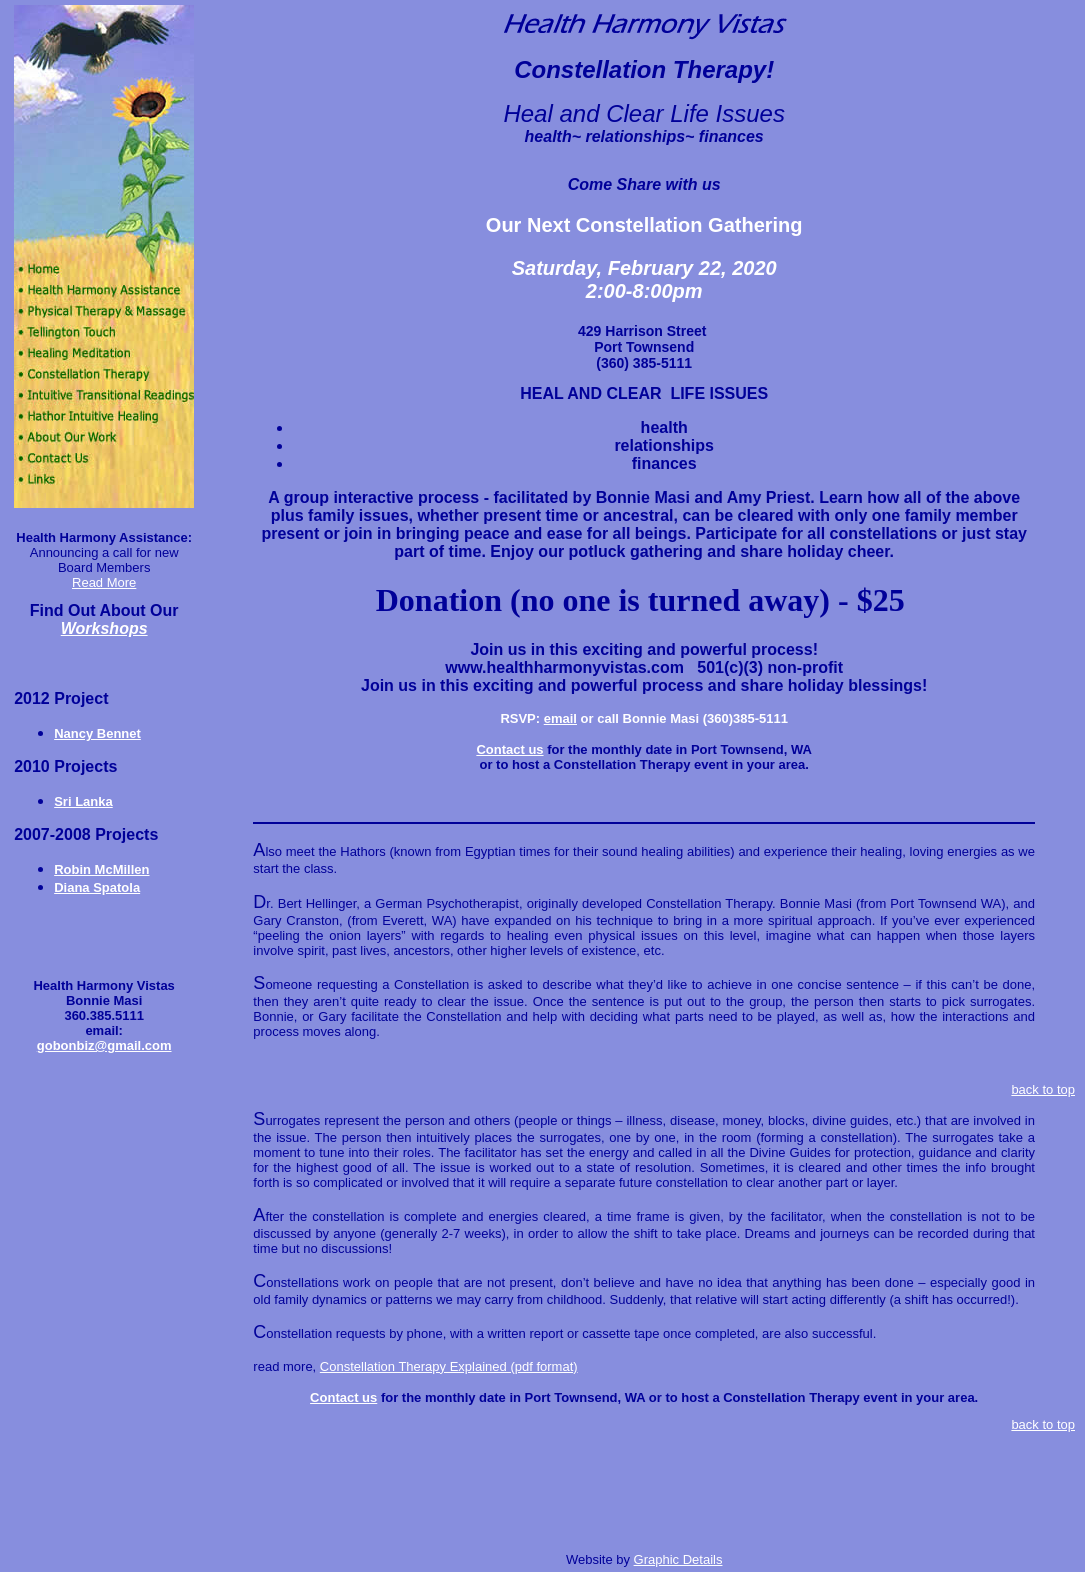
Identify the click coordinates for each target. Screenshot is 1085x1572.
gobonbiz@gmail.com (104, 1045)
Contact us (509, 749)
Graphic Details (678, 1559)
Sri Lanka (83, 801)
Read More (104, 582)
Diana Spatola (97, 887)
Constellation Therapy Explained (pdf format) (449, 1366)
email (560, 718)
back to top (1043, 1089)
